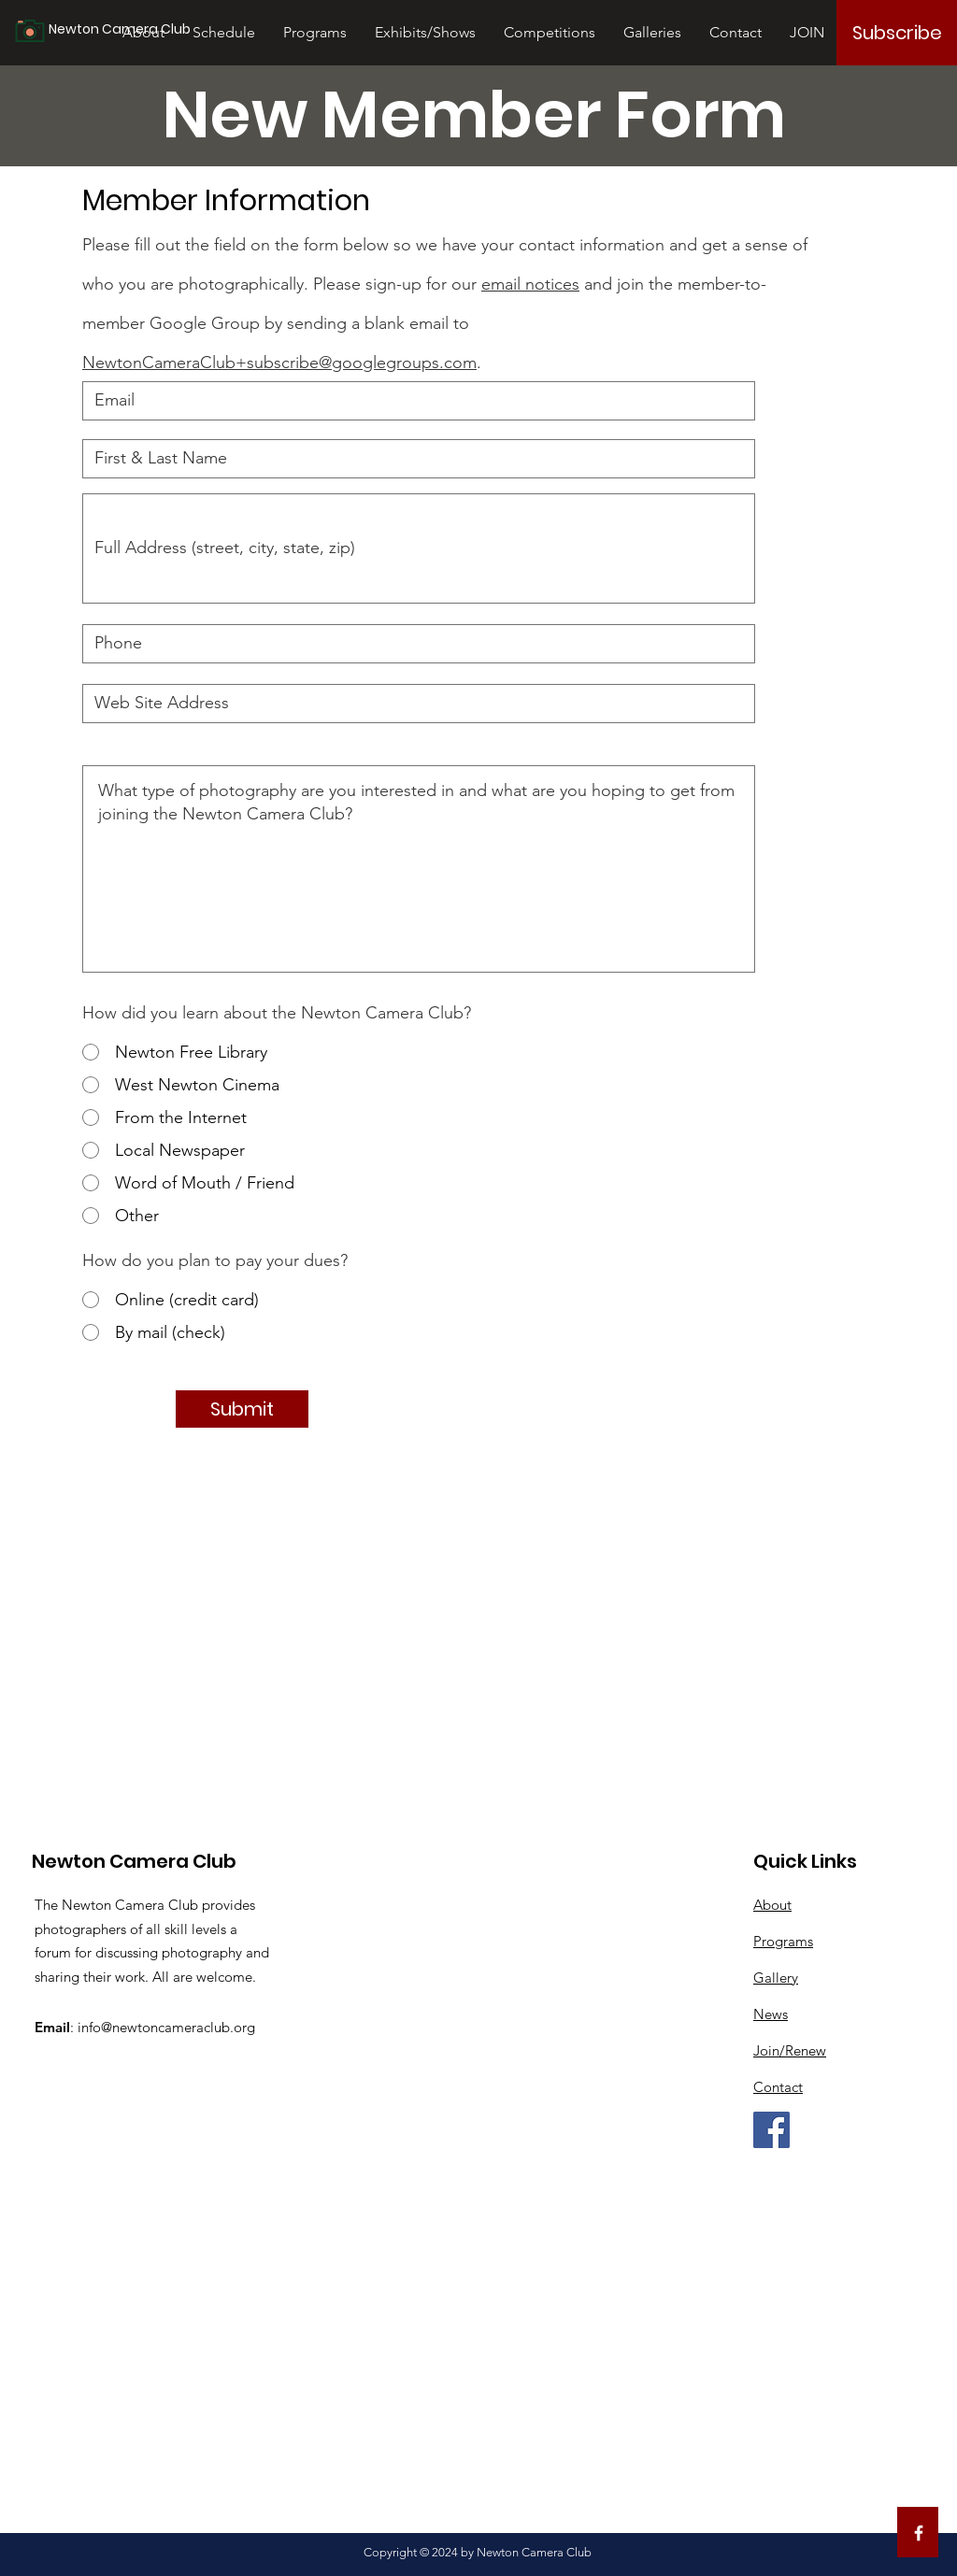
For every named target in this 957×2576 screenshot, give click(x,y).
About (772, 1905)
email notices (530, 284)
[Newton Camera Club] (139, 30)
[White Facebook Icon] (918, 2533)
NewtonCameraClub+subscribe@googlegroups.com (279, 362)
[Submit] (242, 1409)
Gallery (775, 1977)
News (770, 2014)
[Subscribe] (896, 32)
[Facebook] (771, 2130)
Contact (778, 2087)
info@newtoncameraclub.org (166, 2027)
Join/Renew (789, 2050)
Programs (783, 1941)
